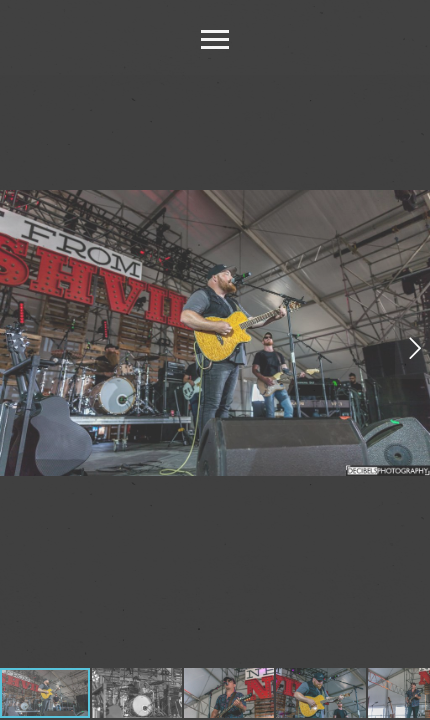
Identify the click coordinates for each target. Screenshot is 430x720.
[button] (412, 348)
